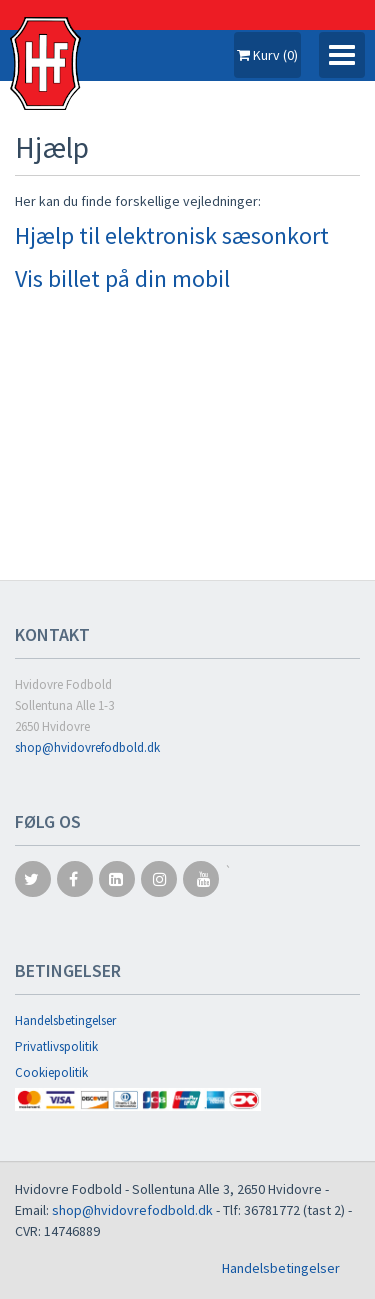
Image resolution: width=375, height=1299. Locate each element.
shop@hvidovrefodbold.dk (87, 747)
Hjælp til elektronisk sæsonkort (172, 235)
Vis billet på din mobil (122, 278)
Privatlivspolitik (56, 1046)
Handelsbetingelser (65, 1020)
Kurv (267, 55)
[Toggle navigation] (342, 55)
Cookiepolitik (51, 1072)
